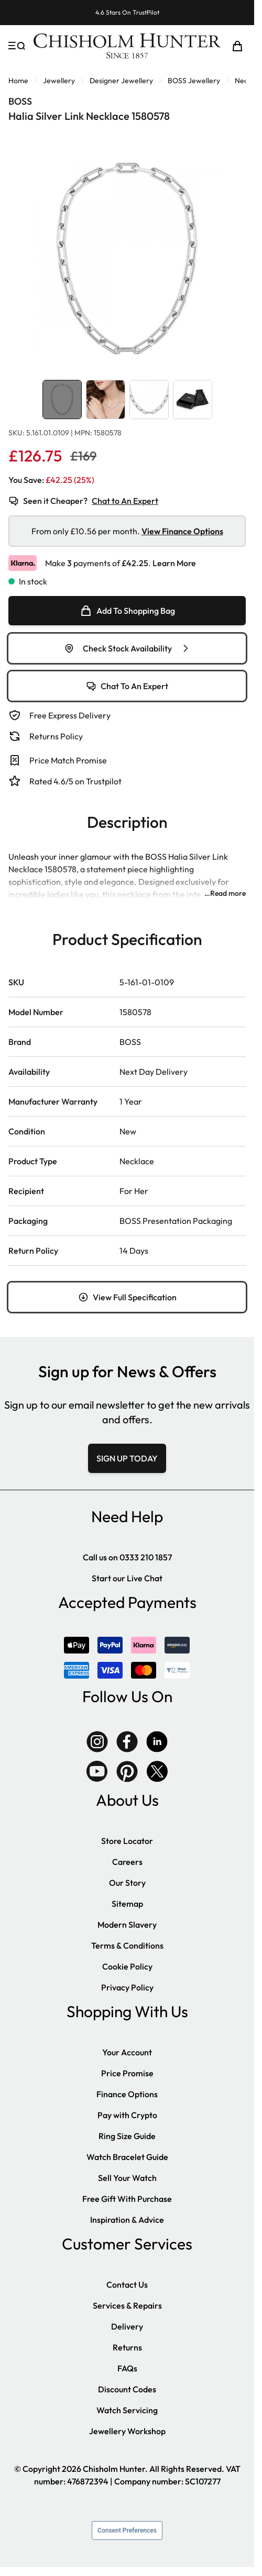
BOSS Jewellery (194, 80)
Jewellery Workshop (127, 2431)
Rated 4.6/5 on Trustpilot (75, 781)
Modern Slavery (127, 1924)
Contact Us (127, 2284)
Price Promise (127, 2073)
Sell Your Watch (127, 2178)
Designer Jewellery (121, 80)
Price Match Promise (68, 760)
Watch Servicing (127, 2410)
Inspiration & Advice (127, 2219)
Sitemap (127, 1903)
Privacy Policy (127, 1987)
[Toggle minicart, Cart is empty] (237, 46)
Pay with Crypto (127, 2115)
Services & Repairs (127, 2305)
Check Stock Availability (127, 648)
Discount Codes (127, 2389)
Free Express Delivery (70, 715)
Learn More (174, 563)
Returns (127, 2347)
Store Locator (127, 1841)
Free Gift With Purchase (127, 2198)
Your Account (127, 2052)
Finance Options (127, 2094)
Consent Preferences (127, 2530)
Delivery (127, 2326)
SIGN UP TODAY (127, 1458)
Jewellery (59, 80)
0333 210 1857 (145, 1557)
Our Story (127, 1882)
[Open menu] (16, 46)
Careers (127, 1862)
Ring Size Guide (127, 2136)
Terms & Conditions (127, 1945)
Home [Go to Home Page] (18, 80)
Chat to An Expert (125, 501)
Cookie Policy (127, 1966)
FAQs (127, 2368)
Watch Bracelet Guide (127, 2157)
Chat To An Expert (127, 686)
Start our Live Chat (127, 1578)
